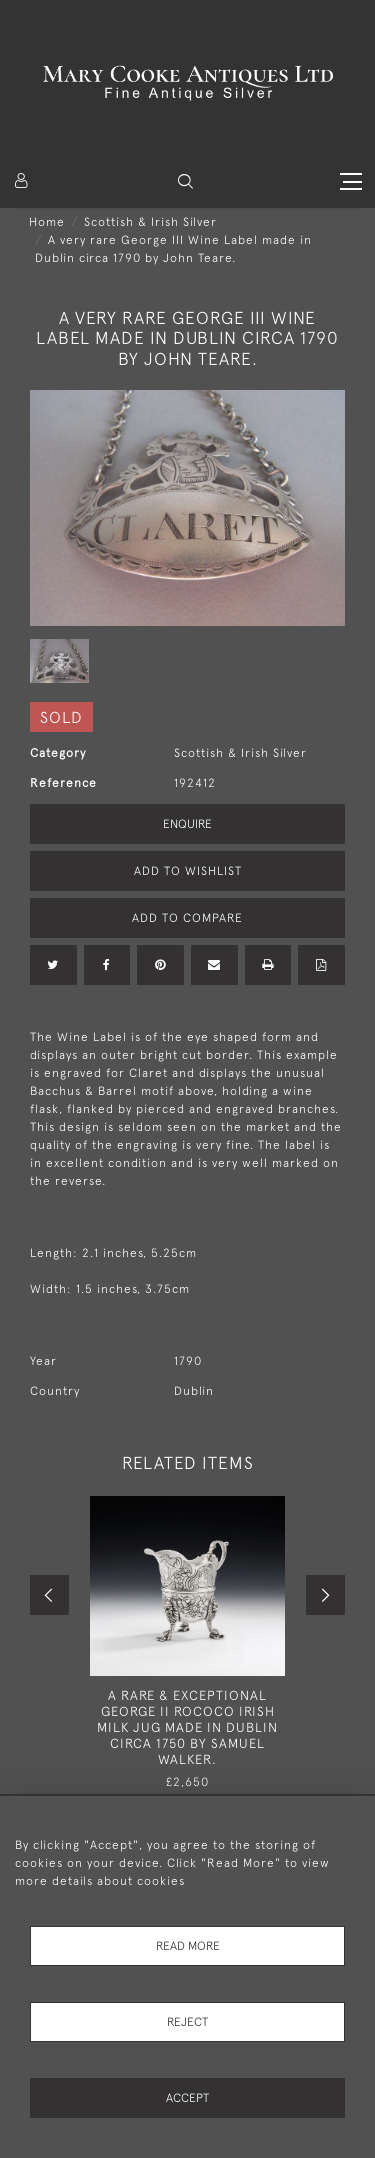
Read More (188, 1946)
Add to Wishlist (188, 871)
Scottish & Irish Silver (150, 222)
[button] (185, 181)
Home (47, 222)
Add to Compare (187, 918)
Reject (187, 2022)
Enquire (187, 824)
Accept (187, 2098)
